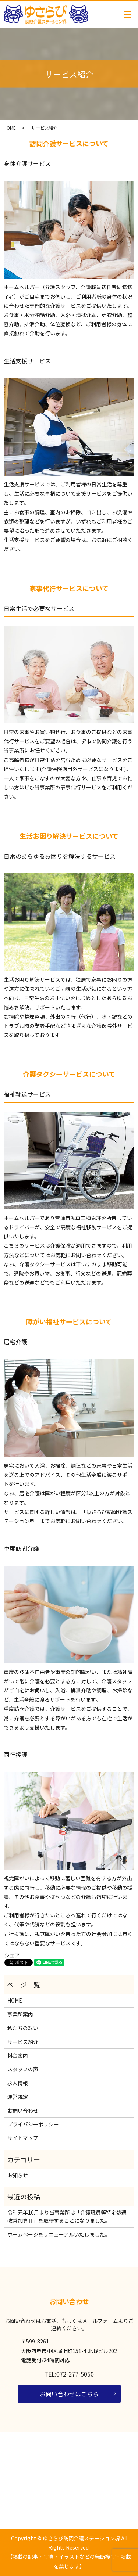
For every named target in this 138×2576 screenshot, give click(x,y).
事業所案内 (20, 2014)
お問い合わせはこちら (69, 2393)
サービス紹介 (22, 2042)
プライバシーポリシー (33, 2124)
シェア (12, 1955)
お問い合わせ (22, 2110)
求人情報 (17, 2083)
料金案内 (17, 2055)
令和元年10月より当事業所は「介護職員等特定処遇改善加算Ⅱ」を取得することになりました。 (67, 2216)
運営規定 (17, 2096)
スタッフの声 (22, 2069)
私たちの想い (22, 2028)
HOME (10, 128)
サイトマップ (22, 2137)
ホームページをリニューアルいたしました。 (58, 2234)
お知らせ (17, 2175)
